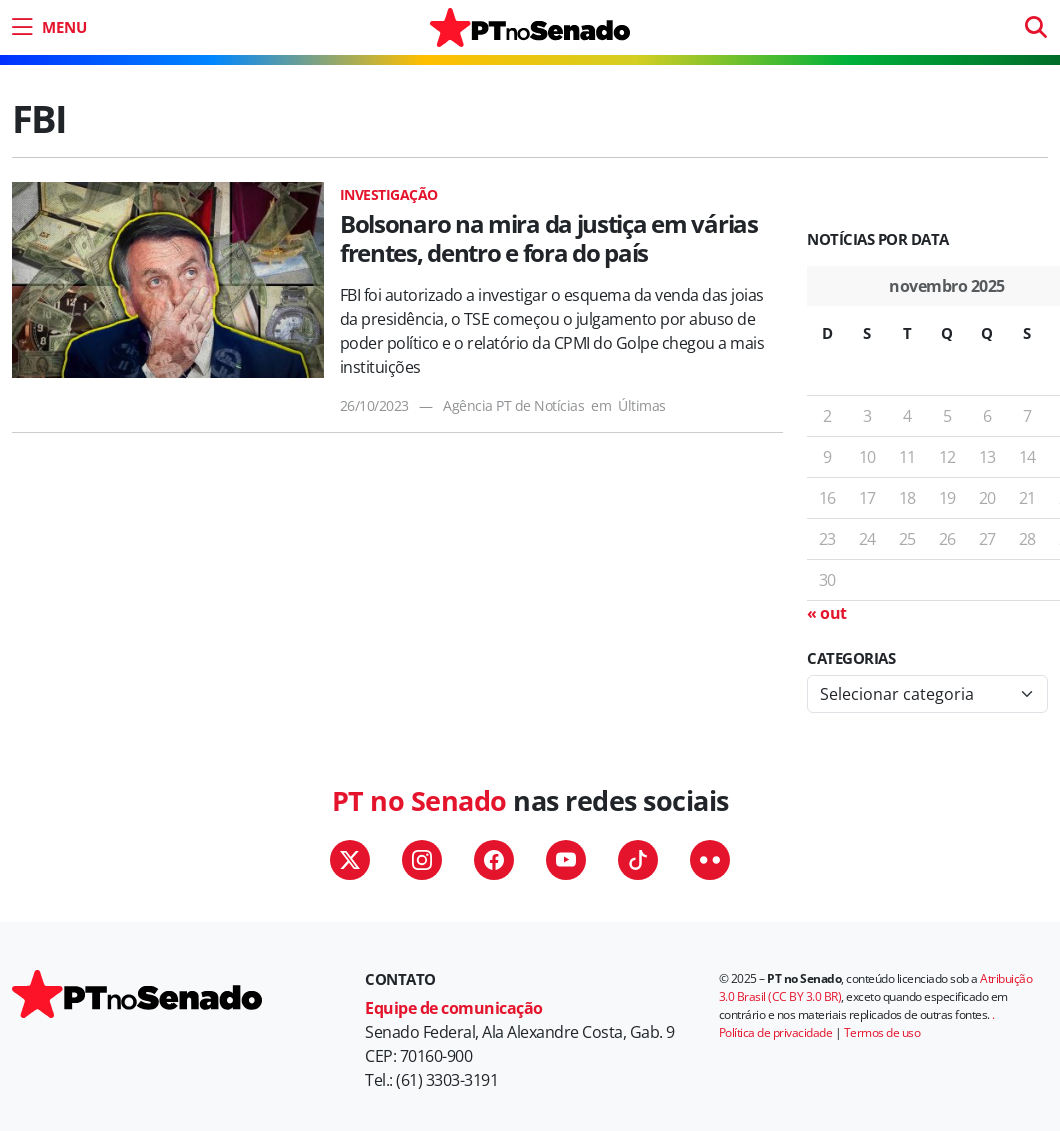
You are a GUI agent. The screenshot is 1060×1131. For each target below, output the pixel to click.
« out (827, 613)
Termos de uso (882, 1032)
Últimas (642, 405)
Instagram (422, 860)
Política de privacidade (776, 1032)
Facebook (494, 860)
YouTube (566, 860)
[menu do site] (47, 27)
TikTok (638, 860)
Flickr (710, 860)
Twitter (350, 860)
